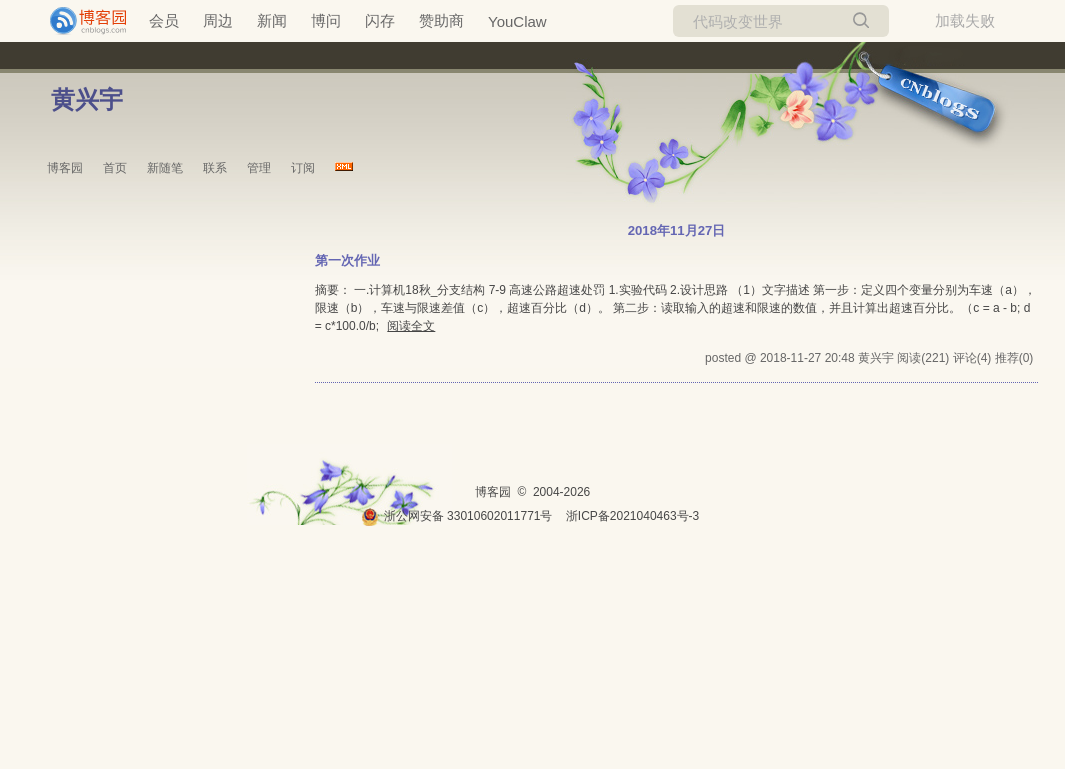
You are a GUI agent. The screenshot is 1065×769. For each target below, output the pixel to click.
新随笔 (165, 168)
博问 (326, 20)
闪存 (380, 20)
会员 (164, 20)
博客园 (65, 168)
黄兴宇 (87, 99)
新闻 (272, 20)
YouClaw (517, 21)
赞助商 (441, 20)
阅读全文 (411, 326)
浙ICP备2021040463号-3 (632, 516)
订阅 (303, 168)
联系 (215, 168)
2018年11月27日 (677, 230)
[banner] (80, 21)
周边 (218, 20)
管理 (259, 168)
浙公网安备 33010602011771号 (457, 516)
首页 (115, 168)
